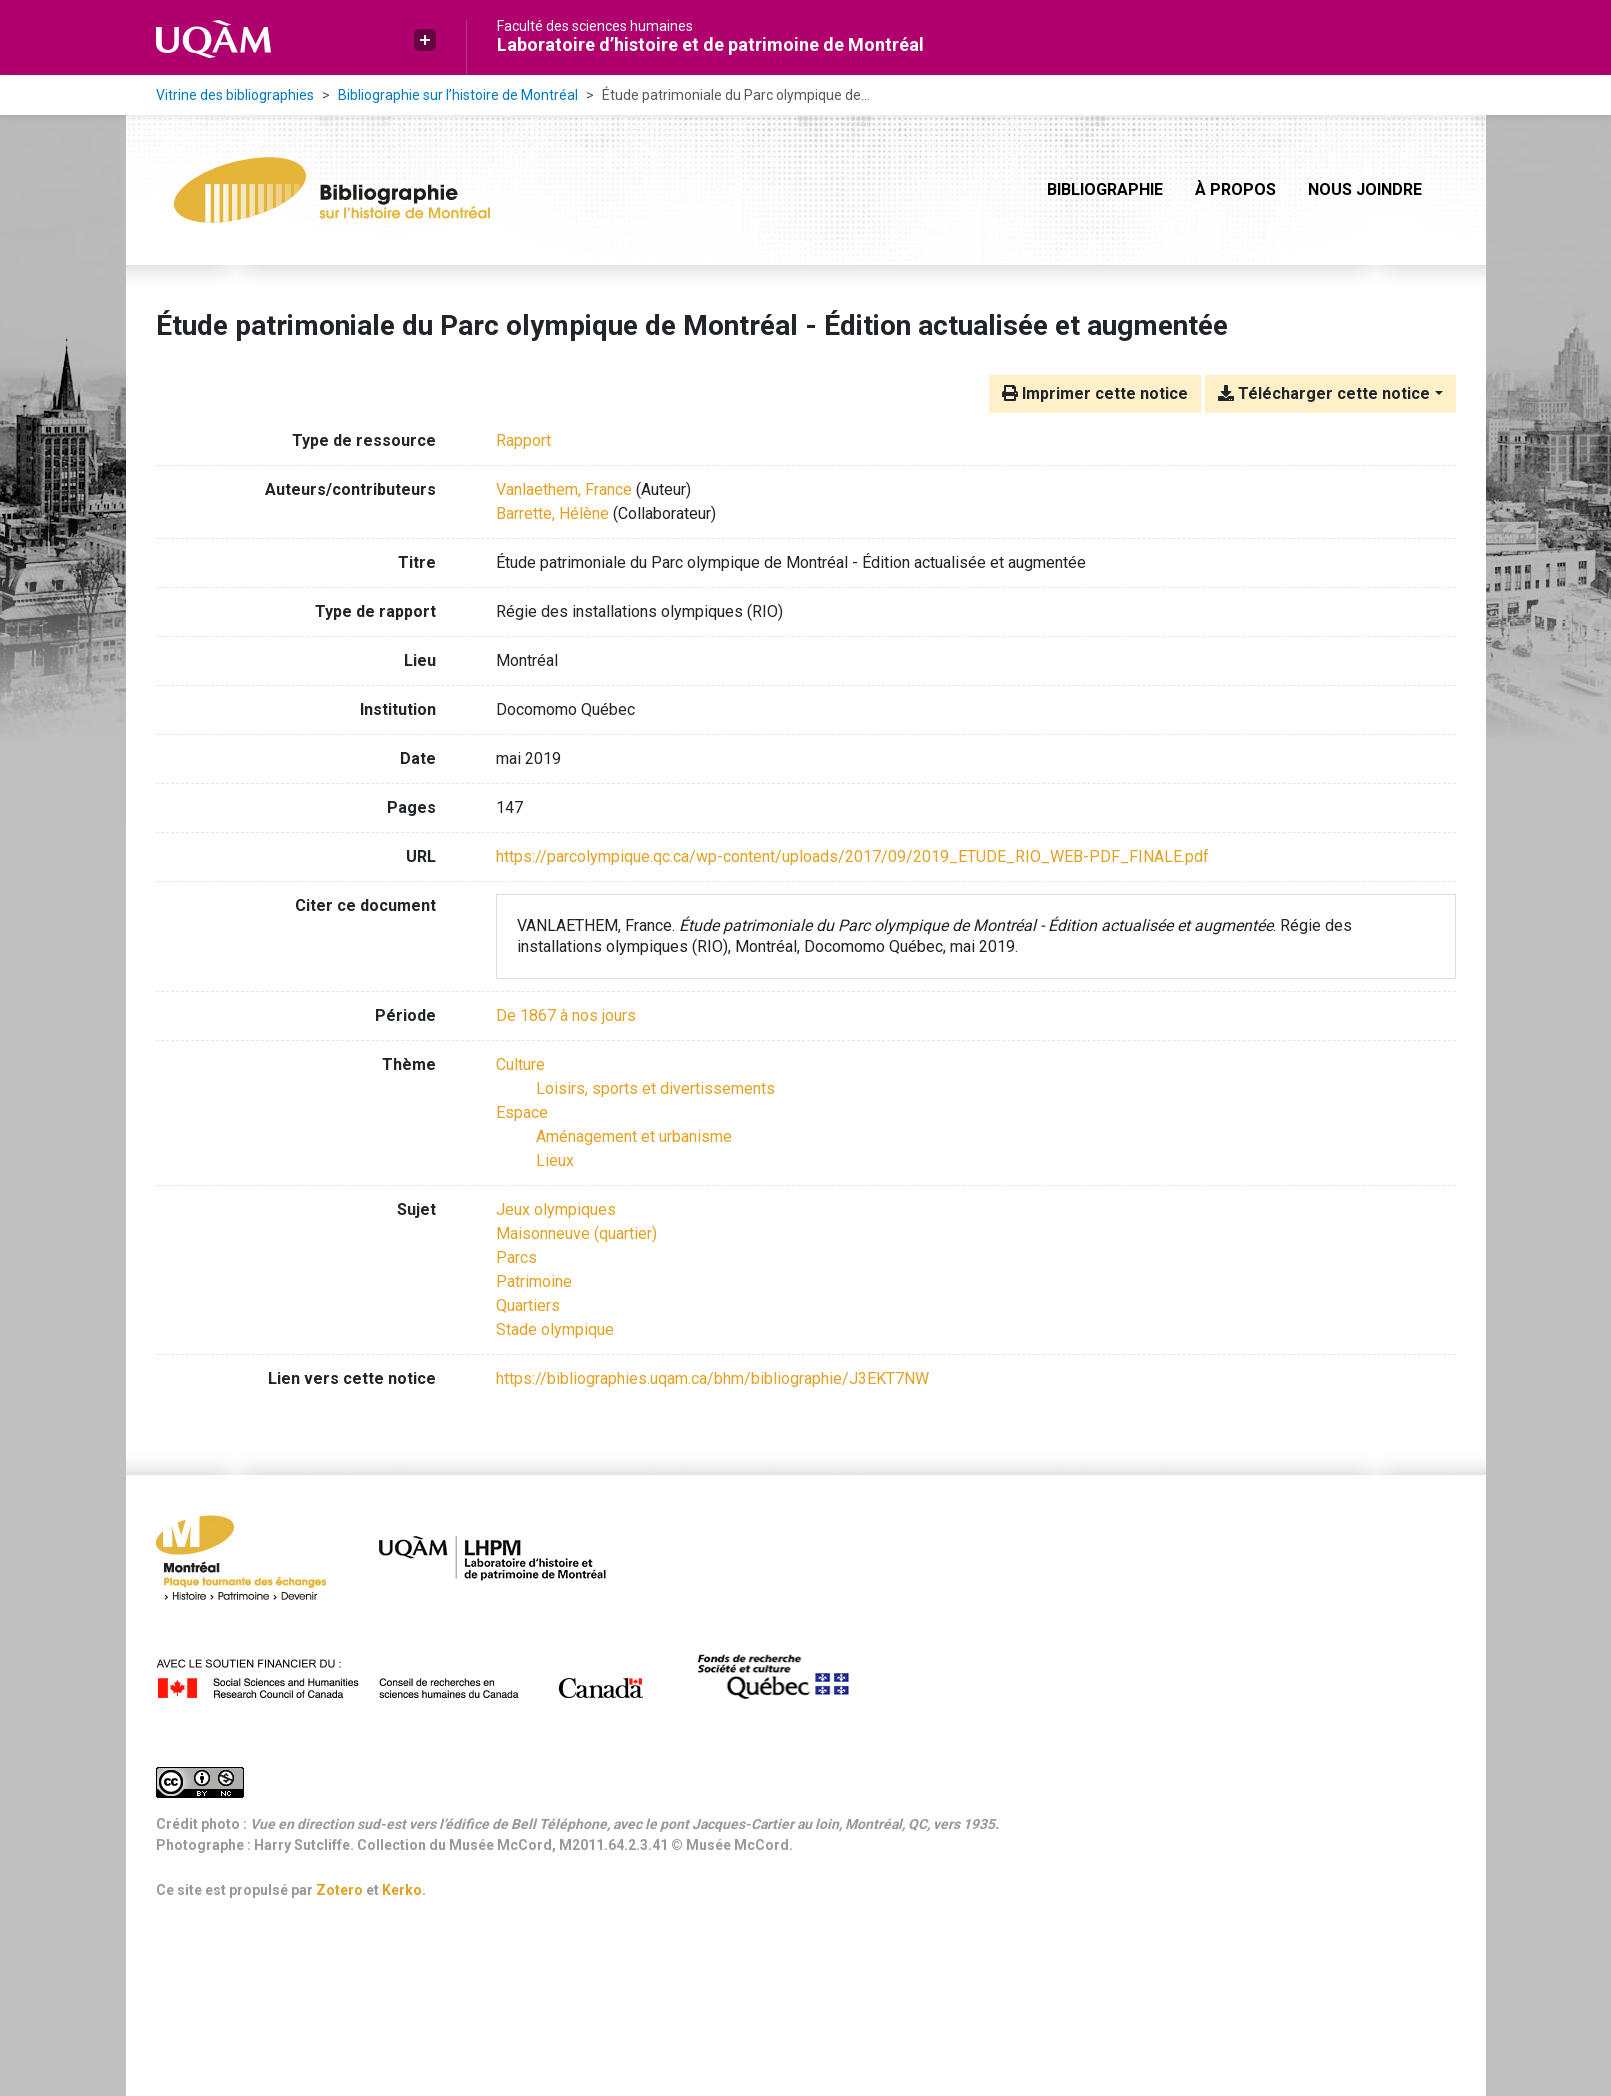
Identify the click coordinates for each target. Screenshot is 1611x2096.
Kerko (402, 1890)
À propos (1235, 189)
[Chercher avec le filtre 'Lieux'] (555, 1160)
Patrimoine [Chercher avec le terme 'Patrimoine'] (534, 1281)
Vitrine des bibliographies (235, 95)
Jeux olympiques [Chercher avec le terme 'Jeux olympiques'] (556, 1209)
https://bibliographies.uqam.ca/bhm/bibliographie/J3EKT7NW (712, 1378)
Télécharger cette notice (1324, 393)
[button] (425, 40)
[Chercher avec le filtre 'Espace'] (522, 1112)
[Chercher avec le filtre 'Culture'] (520, 1064)
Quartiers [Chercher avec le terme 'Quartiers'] (528, 1305)
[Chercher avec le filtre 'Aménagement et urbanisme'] (634, 1136)
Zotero (339, 1890)
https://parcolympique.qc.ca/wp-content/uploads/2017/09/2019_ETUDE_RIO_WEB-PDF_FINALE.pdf (852, 856)
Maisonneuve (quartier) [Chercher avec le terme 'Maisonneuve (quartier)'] (576, 1233)
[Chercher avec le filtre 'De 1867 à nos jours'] (566, 1015)
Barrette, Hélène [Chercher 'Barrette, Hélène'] (552, 513)
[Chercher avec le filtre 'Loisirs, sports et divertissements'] (655, 1088)
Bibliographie (1105, 189)
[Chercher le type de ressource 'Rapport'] (523, 440)
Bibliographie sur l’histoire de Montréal (458, 95)
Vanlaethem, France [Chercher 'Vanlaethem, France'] (564, 489)
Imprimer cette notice (1095, 393)
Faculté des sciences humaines (595, 26)
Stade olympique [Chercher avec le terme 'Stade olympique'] (555, 1329)
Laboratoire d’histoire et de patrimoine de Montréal (710, 44)
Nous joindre (1365, 189)
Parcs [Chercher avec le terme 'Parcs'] (516, 1257)
